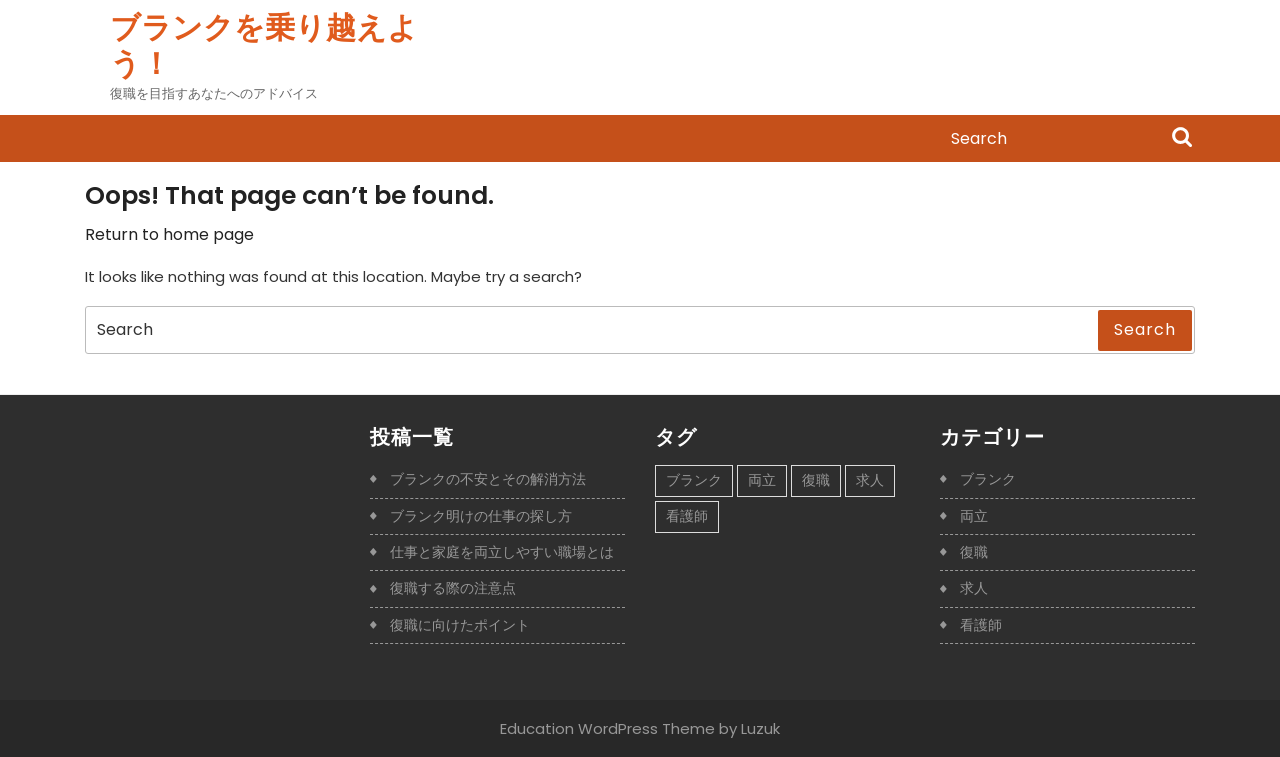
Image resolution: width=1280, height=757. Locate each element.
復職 (974, 552)
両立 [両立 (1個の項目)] (762, 480)
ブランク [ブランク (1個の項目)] (694, 480)
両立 (974, 516)
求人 (974, 588)
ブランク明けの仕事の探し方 (481, 516)
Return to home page (169, 234)
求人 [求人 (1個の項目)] (870, 480)
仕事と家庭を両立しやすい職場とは (502, 552)
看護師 (981, 625)
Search (1182, 139)
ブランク (988, 479)
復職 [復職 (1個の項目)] (816, 480)
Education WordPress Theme (607, 728)
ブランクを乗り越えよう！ (264, 46)
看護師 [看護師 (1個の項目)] (687, 516)
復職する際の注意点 (453, 588)
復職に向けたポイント (460, 625)
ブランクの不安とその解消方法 (488, 479)
